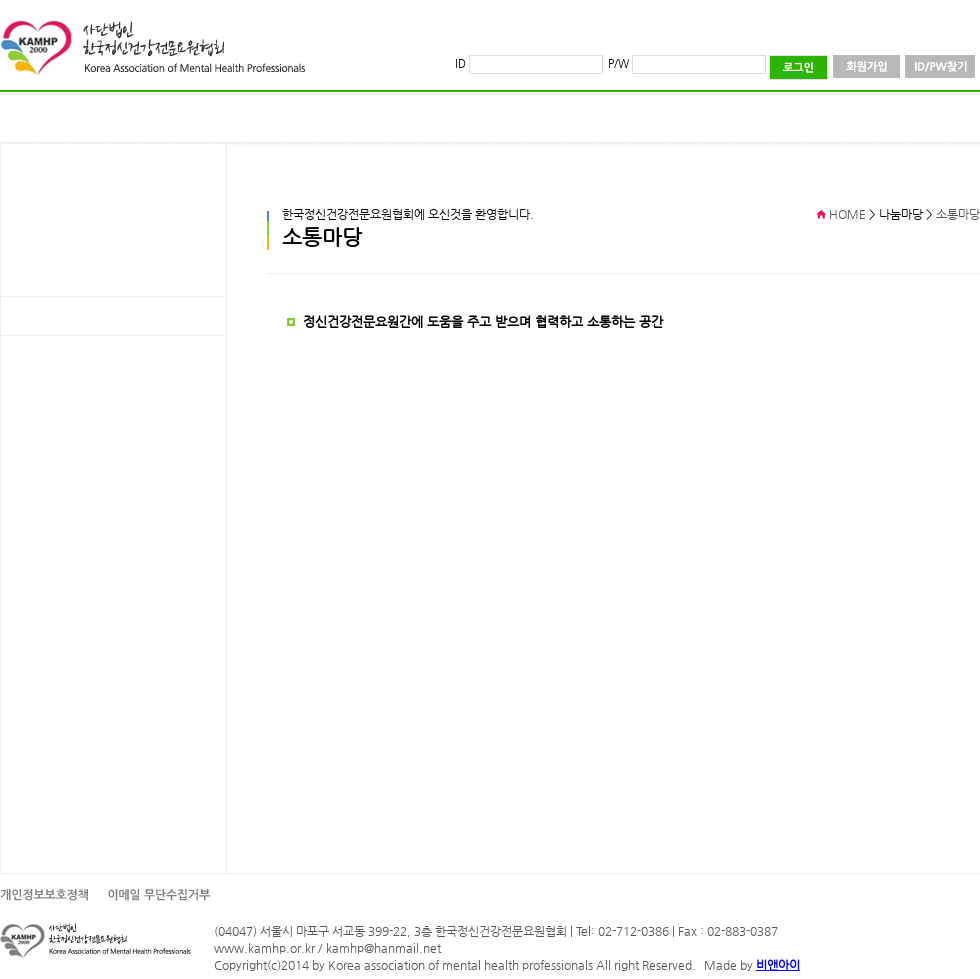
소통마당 (958, 214)
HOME (847, 214)
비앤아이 (778, 965)
